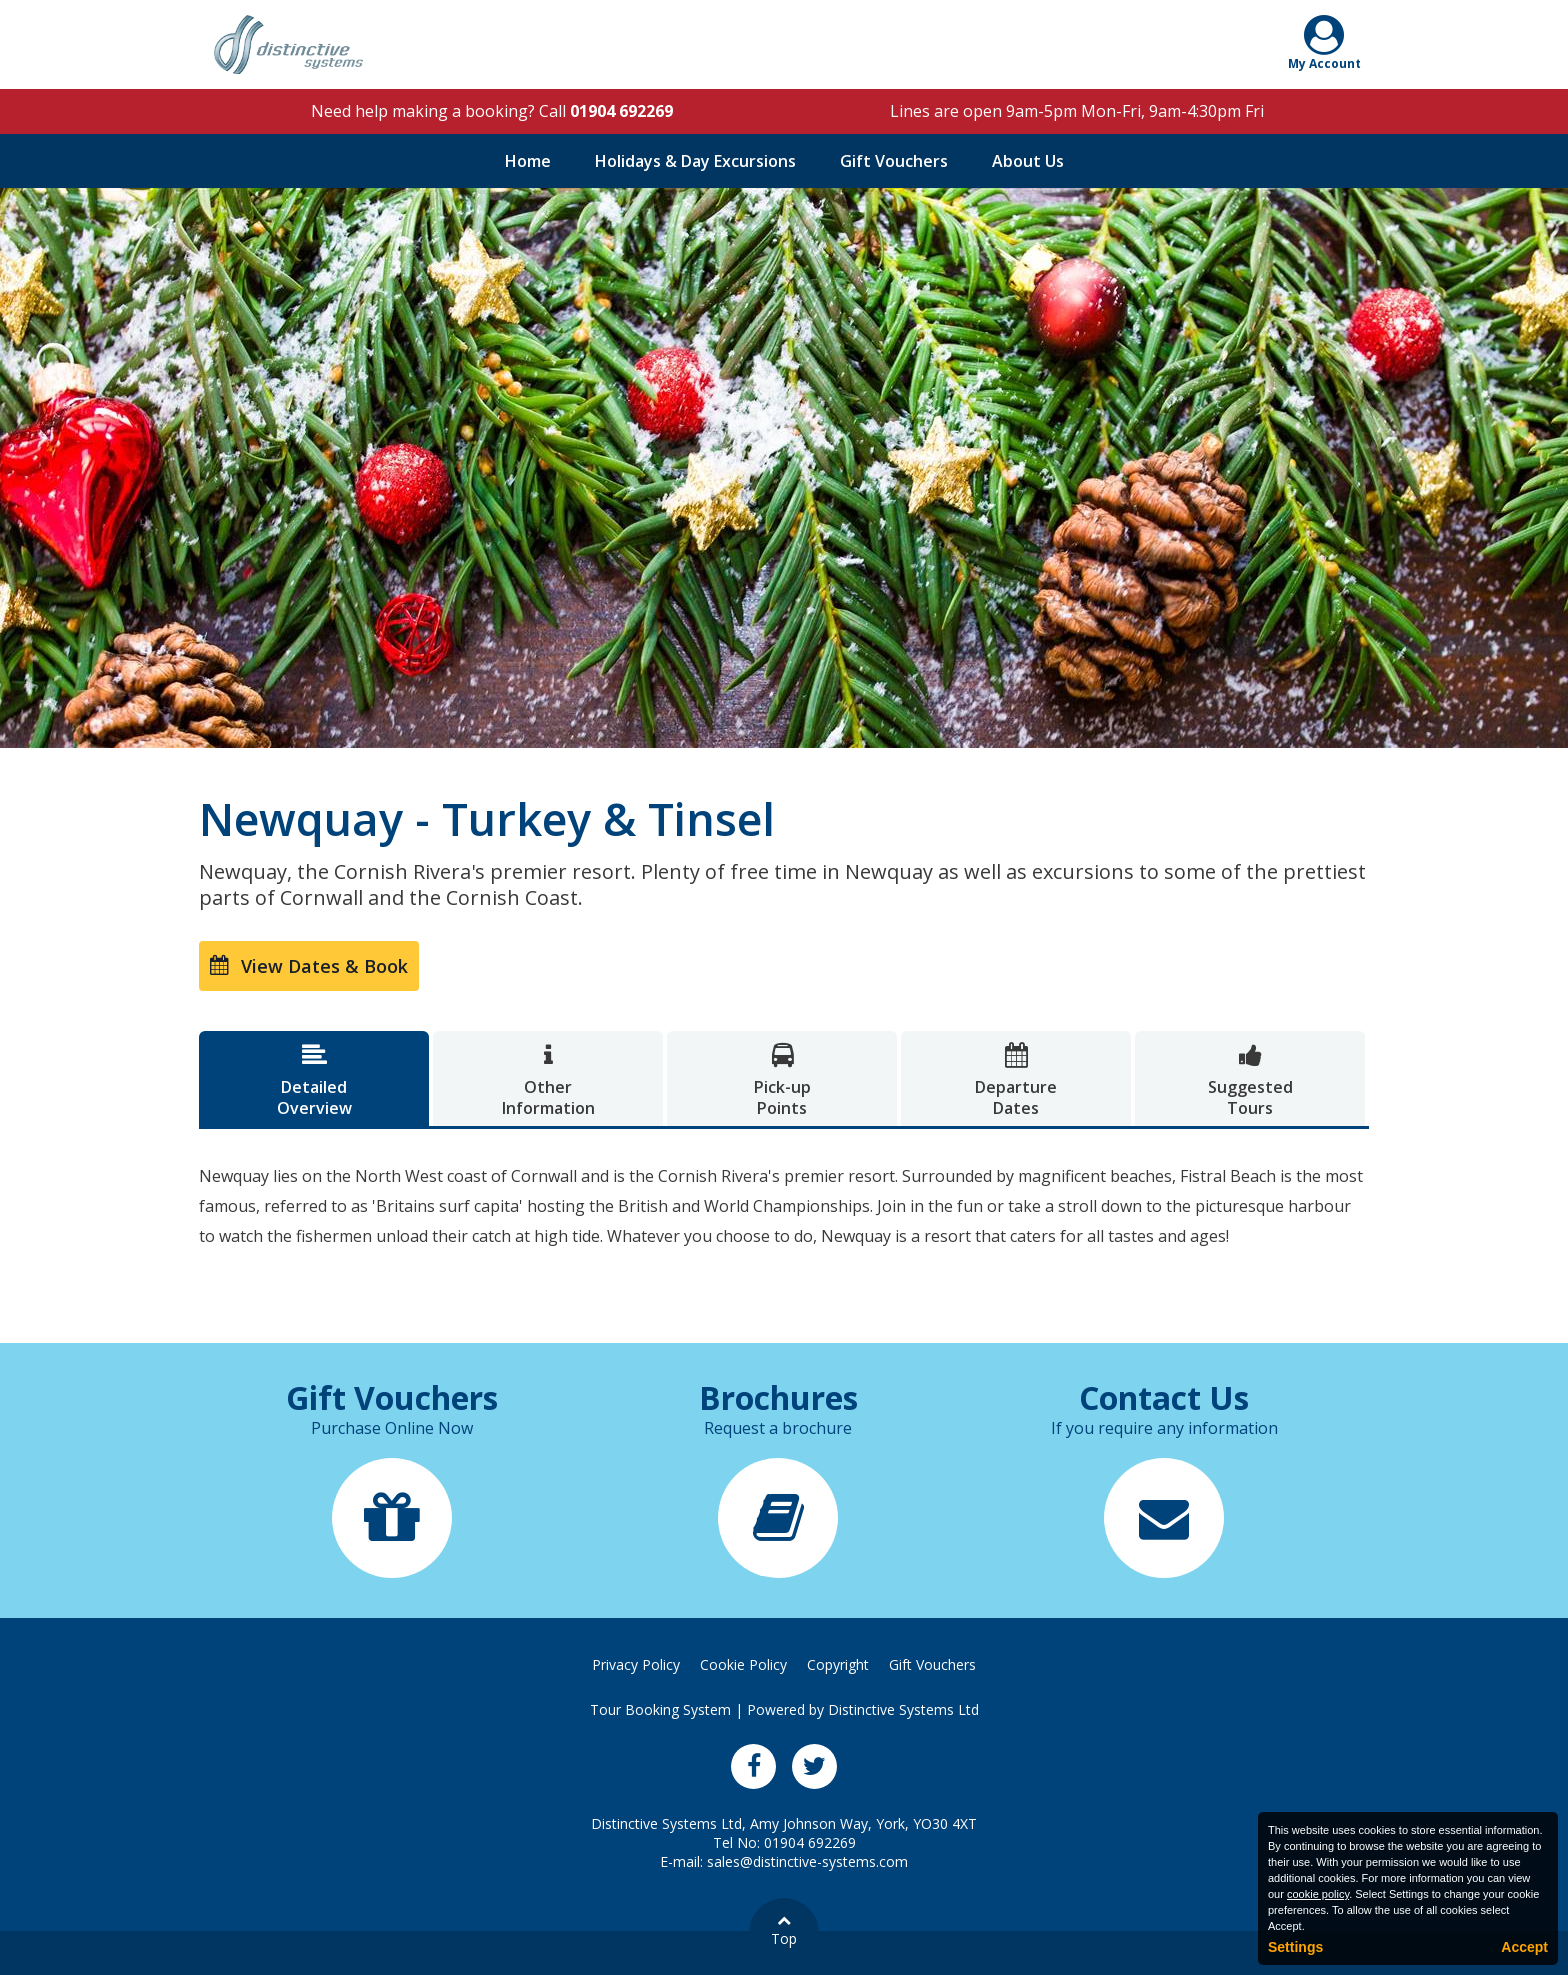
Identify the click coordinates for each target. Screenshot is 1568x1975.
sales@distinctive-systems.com (807, 1861)
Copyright (838, 1664)
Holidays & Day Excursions (695, 161)
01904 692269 (621, 111)
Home (528, 161)
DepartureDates (1016, 1081)
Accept (1524, 1947)
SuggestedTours (1250, 1081)
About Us (1028, 161)
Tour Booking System (660, 1709)
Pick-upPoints (782, 1081)
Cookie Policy (743, 1664)
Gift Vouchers (894, 161)
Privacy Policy (636, 1664)
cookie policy (1318, 1894)
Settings (1295, 1947)
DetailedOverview (314, 1081)
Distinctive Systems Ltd (903, 1709)
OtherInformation (548, 1081)
